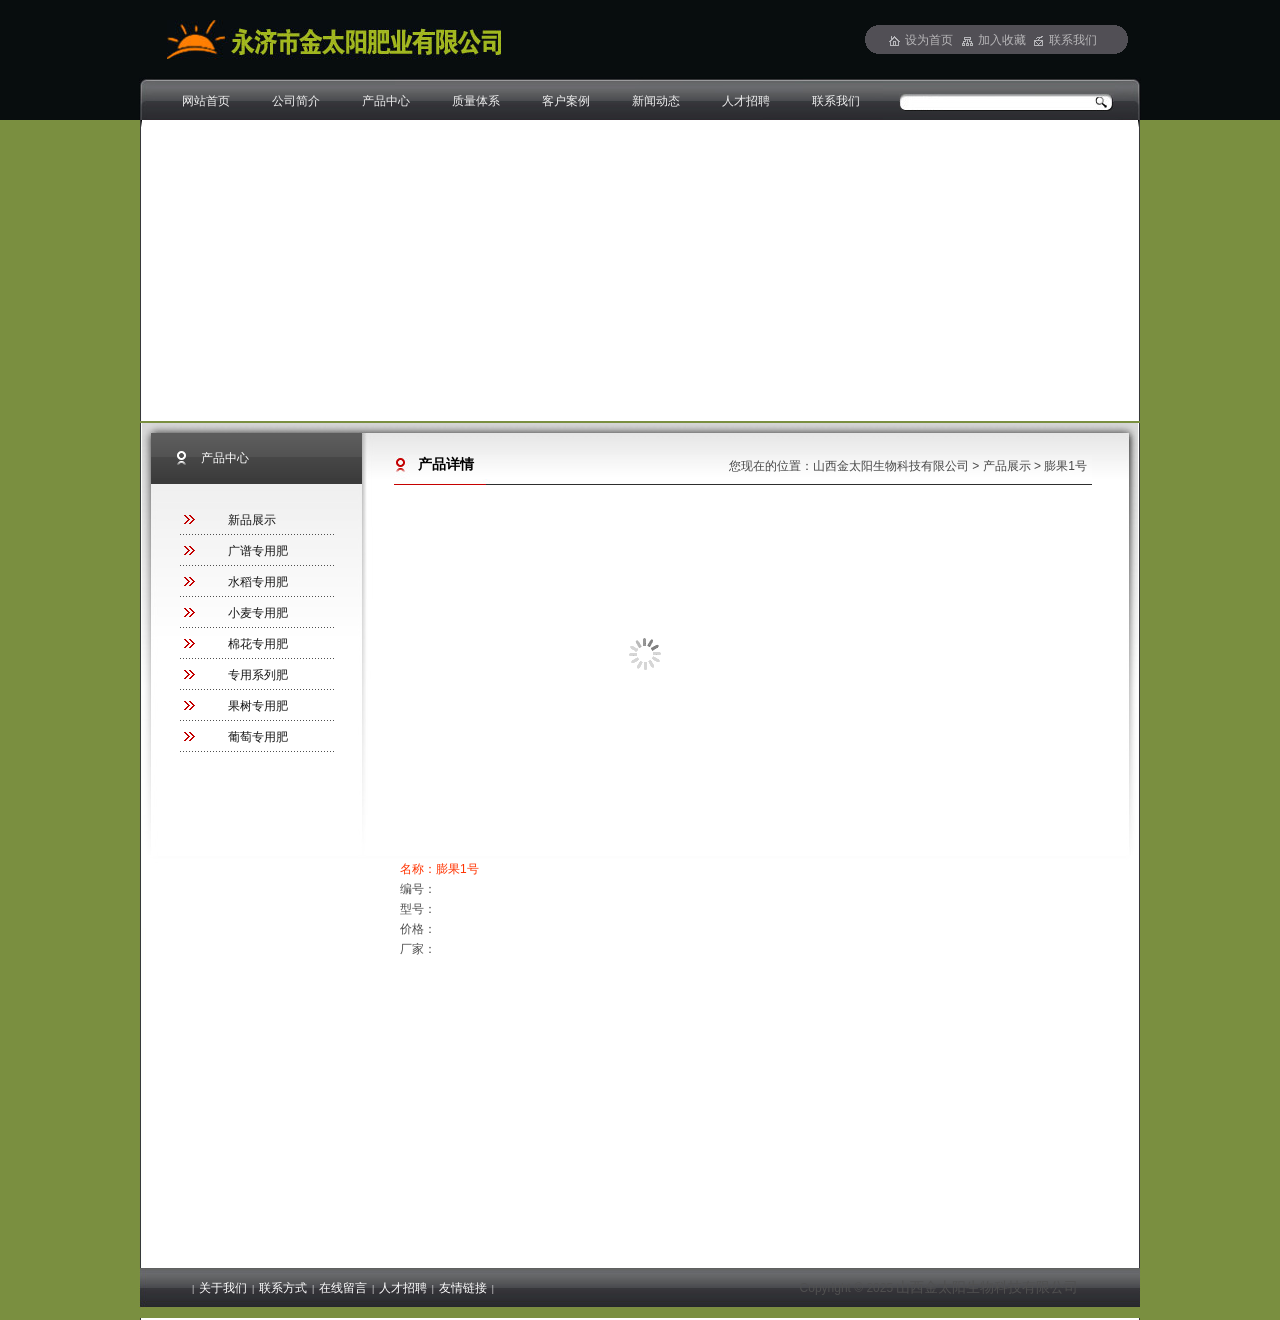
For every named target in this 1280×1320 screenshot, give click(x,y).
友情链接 (463, 1288)
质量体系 (476, 101)
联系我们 (836, 101)
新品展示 (252, 520)
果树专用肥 (258, 706)
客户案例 (566, 101)
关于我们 (223, 1288)
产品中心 (386, 101)
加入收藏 (1002, 40)
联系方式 (283, 1288)
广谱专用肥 (258, 551)
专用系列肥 (258, 675)
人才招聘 (746, 101)
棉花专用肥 (258, 644)
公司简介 (296, 101)
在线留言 (343, 1288)
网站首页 (206, 101)
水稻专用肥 (258, 582)
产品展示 (1007, 466)
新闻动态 (656, 101)
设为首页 (929, 40)
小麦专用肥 (258, 613)
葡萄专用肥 (258, 737)
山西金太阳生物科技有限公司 (891, 466)
